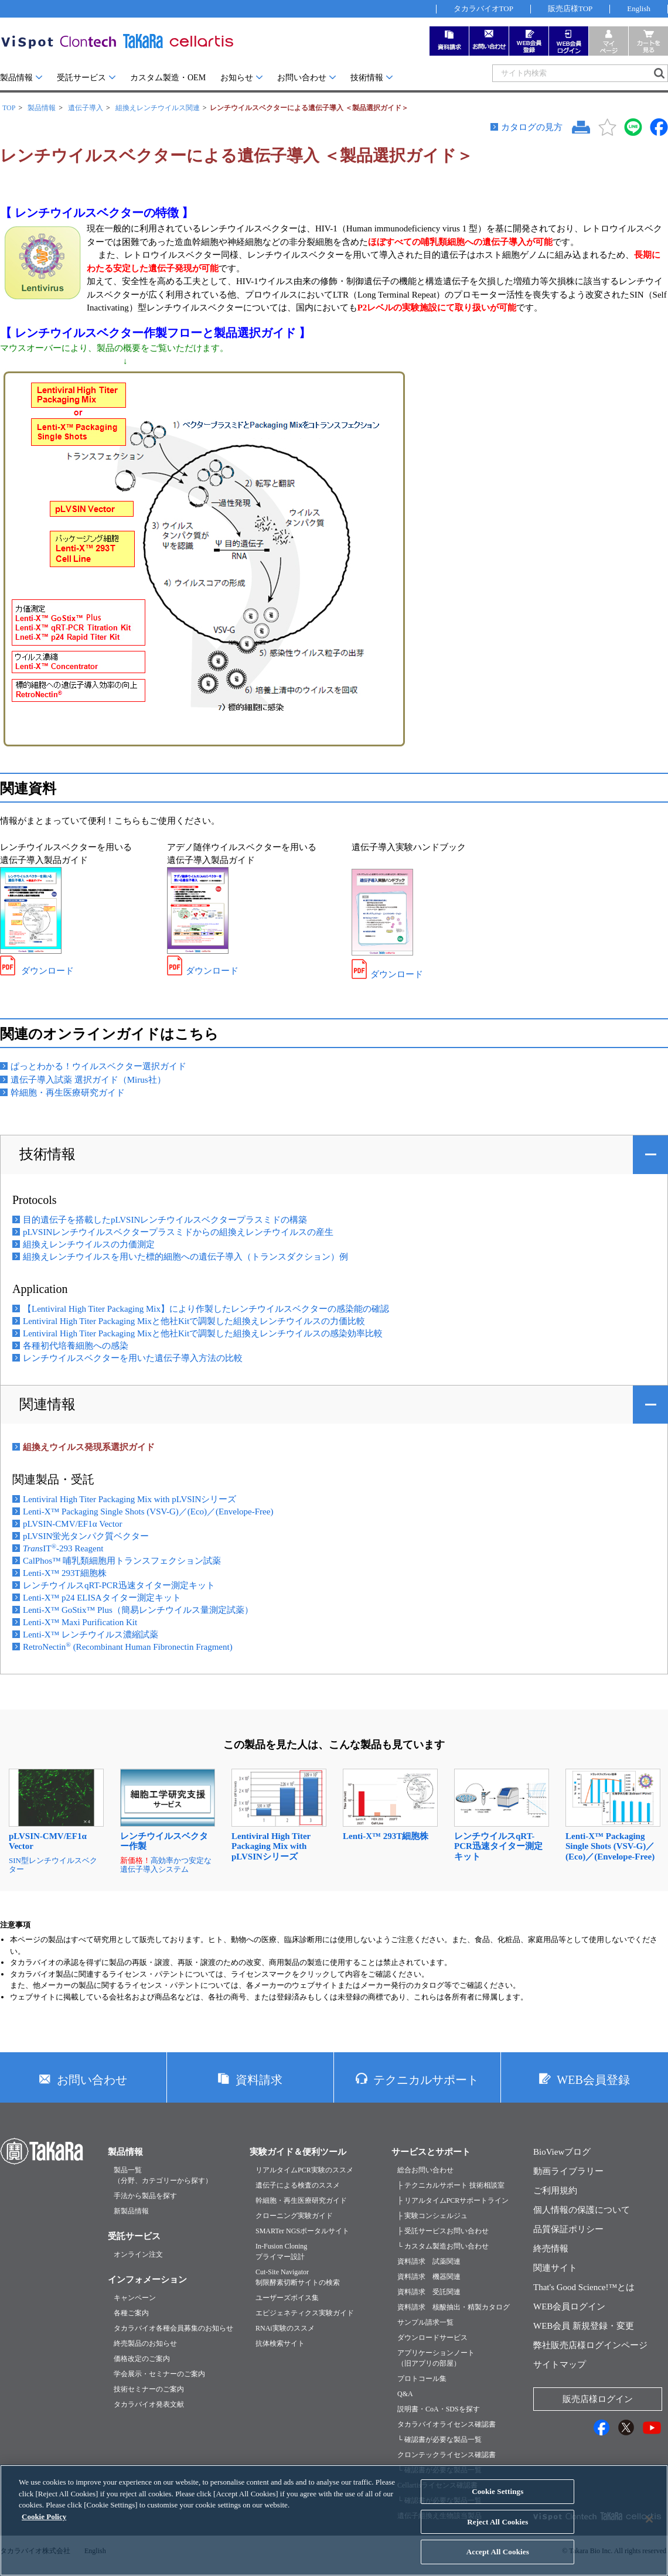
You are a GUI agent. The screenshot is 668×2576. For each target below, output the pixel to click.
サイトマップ (559, 2364)
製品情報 (16, 77)
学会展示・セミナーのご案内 (159, 2374)
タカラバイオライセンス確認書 (446, 2424)
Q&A (405, 2394)
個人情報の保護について (581, 2210)
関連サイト (555, 2268)
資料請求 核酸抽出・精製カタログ (453, 2307)
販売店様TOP (570, 8)
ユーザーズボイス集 (287, 2298)
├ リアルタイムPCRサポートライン (453, 2200)
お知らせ (236, 77)
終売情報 (550, 2248)
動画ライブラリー (568, 2171)
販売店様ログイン (598, 2399)
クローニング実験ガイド (294, 2216)
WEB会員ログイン (569, 2306)
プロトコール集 (422, 2378)
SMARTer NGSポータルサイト (302, 2231)
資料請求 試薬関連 (429, 2261)
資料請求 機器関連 (429, 2277)
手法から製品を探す (145, 2196)
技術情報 (366, 77)
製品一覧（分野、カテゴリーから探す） (163, 2175)
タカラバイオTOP (483, 8)
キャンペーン (135, 2298)
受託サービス (81, 77)
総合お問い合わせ (425, 2170)
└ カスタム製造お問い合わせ (443, 2246)
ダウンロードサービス (432, 2337)
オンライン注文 (138, 2254)
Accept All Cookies (497, 2561)
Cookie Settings (497, 2500)
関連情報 (47, 1404)
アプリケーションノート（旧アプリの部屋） (436, 2358)
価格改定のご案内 (142, 2359)
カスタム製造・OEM (168, 77)
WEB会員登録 (593, 2079)
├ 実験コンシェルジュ (432, 2216)
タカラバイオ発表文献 (149, 2404)
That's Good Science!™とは (584, 2287)
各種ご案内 (131, 2313)
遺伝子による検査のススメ (297, 2185)
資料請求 (259, 2079)
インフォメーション (147, 2279)
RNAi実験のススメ (285, 2328)
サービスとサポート (431, 2152)
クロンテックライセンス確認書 (446, 2455)
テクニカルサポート (426, 2079)
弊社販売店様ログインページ (590, 2345)
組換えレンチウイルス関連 (157, 108)
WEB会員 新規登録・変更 (583, 2326)
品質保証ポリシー (568, 2229)
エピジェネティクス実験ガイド (304, 2313)
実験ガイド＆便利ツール (298, 2152)
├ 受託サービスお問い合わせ (443, 2231)
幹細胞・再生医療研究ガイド (301, 2200)
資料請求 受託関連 (429, 2292)
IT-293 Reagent (63, 1548)
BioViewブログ (562, 2152)
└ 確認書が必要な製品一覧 (439, 2439)
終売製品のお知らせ (145, 2343)
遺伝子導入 (85, 108)
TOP (8, 108)
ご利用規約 (555, 2190)
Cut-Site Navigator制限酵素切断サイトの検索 (297, 2277)
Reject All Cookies (497, 2530)
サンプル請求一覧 (425, 2322)
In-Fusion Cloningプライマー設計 (281, 2251)
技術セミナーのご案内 (149, 2389)
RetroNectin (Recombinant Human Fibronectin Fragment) (128, 1647)
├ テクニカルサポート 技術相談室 (451, 2185)
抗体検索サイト (280, 2343)
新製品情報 (131, 2211)
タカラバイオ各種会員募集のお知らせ (173, 2328)
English (638, 8)
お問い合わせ (301, 77)
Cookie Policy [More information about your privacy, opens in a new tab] (44, 2525)
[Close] (649, 2528)
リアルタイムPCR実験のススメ (304, 2170)
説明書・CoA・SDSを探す (438, 2409)
